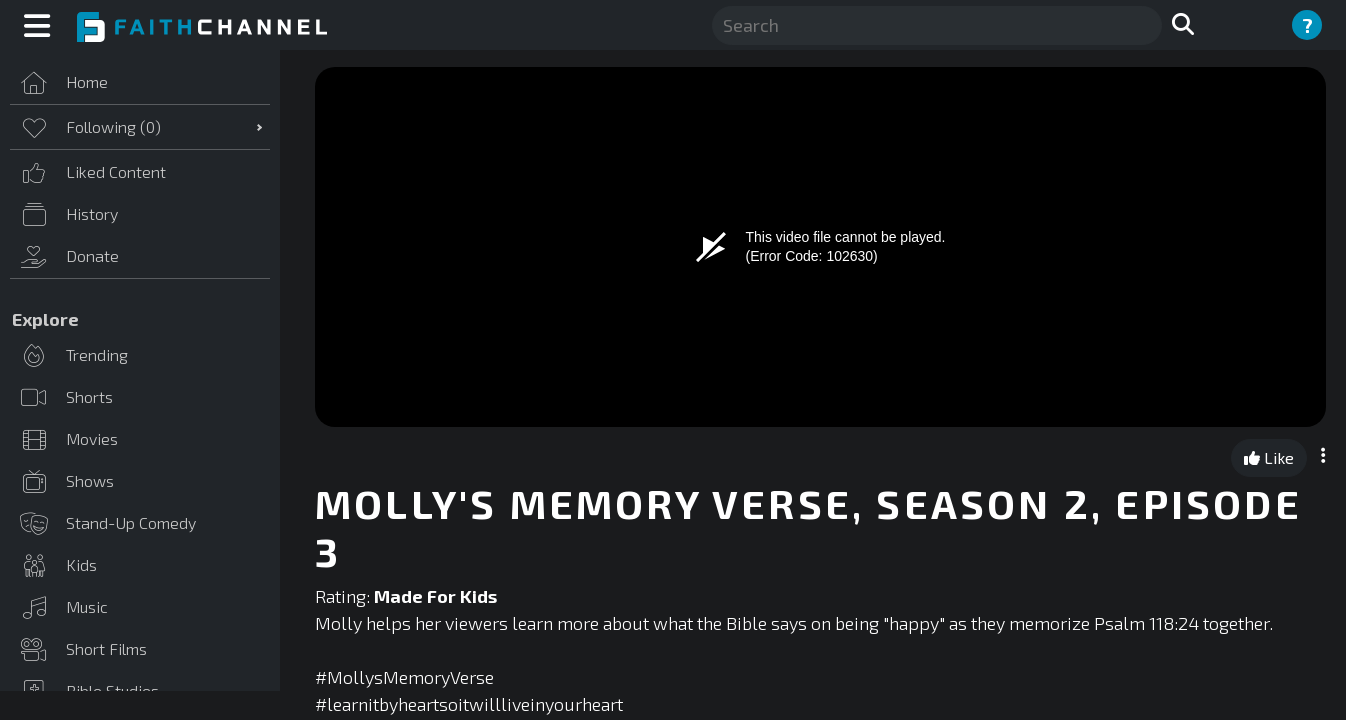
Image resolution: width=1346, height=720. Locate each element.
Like (1269, 457)
